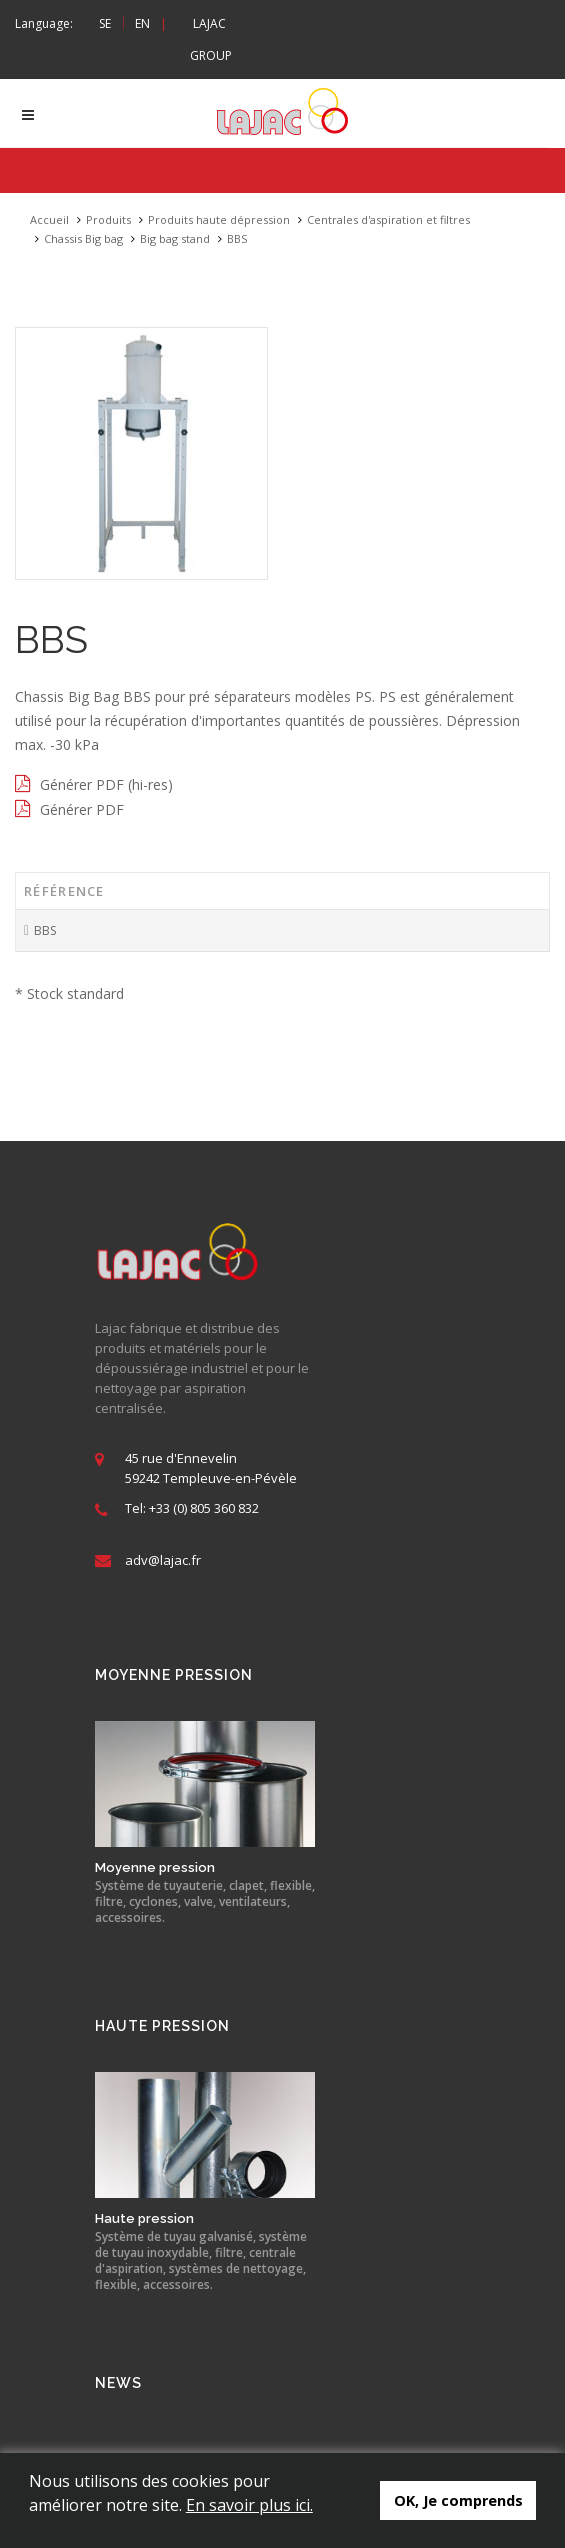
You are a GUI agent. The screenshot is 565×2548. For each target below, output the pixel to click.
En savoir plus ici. (249, 2505)
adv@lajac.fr (163, 1561)
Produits (108, 220)
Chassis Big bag (83, 239)
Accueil (49, 220)
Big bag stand (175, 239)
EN (142, 23)
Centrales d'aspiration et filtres (388, 220)
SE (105, 23)
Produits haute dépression (219, 220)
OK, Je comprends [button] (458, 2500)
